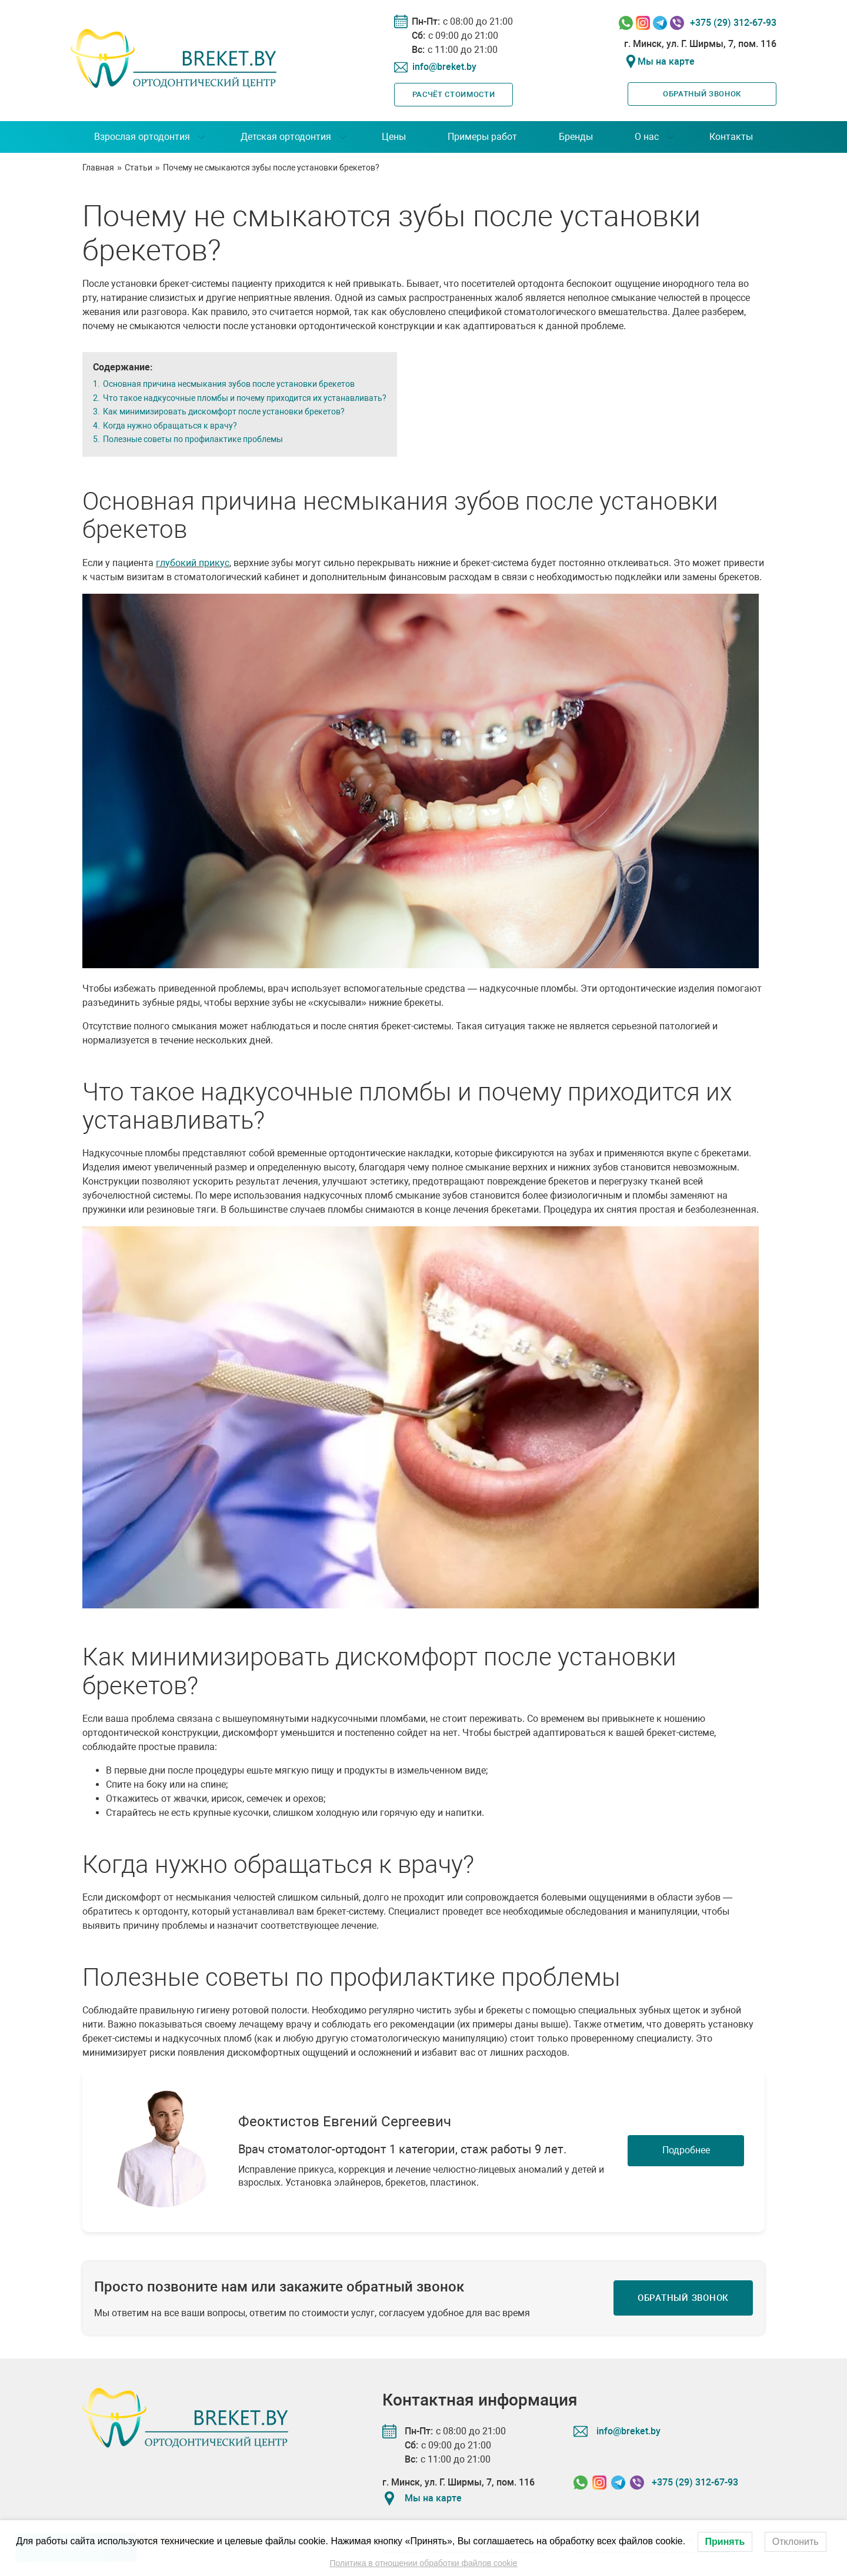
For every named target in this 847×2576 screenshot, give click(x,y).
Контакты (731, 136)
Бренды (576, 136)
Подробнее (686, 2150)
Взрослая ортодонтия (142, 136)
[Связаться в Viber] (677, 23)
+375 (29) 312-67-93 (733, 22)
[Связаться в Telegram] (660, 23)
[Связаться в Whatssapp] (626, 23)
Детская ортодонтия (286, 136)
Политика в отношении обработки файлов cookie (423, 2563)
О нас (647, 136)
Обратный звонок (702, 93)
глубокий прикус (192, 562)
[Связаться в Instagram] (643, 23)
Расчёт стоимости (453, 94)
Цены (394, 136)
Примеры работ (482, 136)
